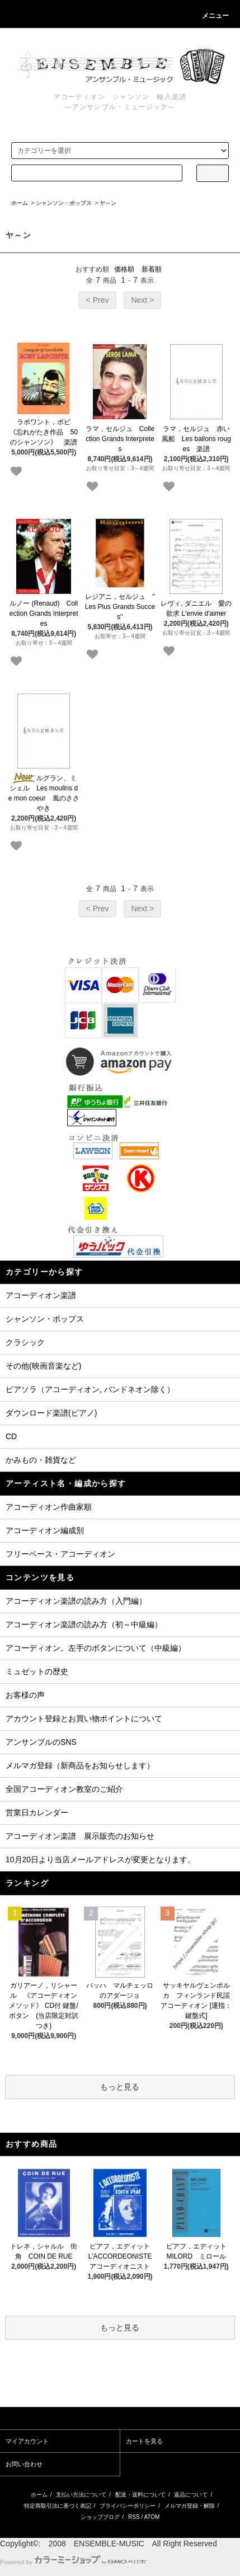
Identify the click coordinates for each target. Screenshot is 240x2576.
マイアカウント (27, 2441)
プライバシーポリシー (128, 2506)
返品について (191, 2494)
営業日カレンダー (37, 1812)
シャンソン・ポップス (64, 203)
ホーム (19, 203)
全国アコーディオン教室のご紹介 (64, 1789)
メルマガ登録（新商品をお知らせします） (80, 1765)
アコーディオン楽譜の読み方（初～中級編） (84, 1624)
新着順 (152, 269)
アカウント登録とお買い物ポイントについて (84, 1718)
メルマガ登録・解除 (189, 2506)
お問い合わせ (24, 2464)
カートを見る (144, 2441)
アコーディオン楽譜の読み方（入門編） (76, 1600)
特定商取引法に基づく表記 (57, 2506)
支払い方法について (81, 2494)
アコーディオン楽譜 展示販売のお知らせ (80, 1836)
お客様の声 (25, 1694)
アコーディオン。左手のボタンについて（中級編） (96, 1647)
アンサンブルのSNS (41, 1741)
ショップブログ (100, 2517)
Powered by (73, 2562)
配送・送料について (140, 2494)
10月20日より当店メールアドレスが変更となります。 (100, 1859)
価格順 (124, 269)
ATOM (151, 2517)
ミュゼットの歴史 (37, 1671)
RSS (134, 2517)
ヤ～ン (108, 203)
